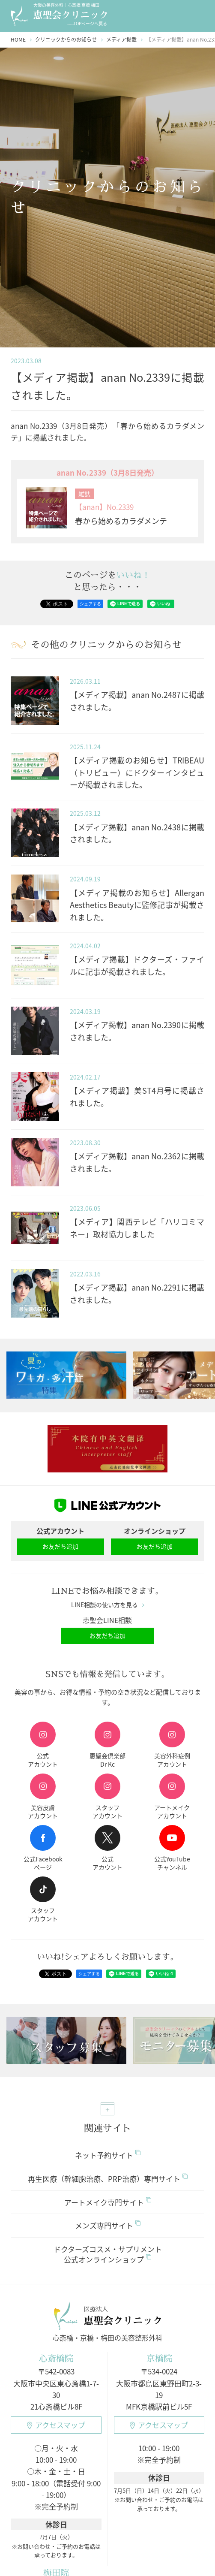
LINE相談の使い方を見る (107, 1605)
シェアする (90, 603)
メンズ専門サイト (107, 2225)
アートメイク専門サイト (107, 2202)
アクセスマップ (56, 2424)
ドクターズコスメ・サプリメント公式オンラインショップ (108, 2254)
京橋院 (159, 2358)
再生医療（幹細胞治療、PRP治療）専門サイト (108, 2178)
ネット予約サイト (107, 2155)
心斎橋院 (56, 2358)
